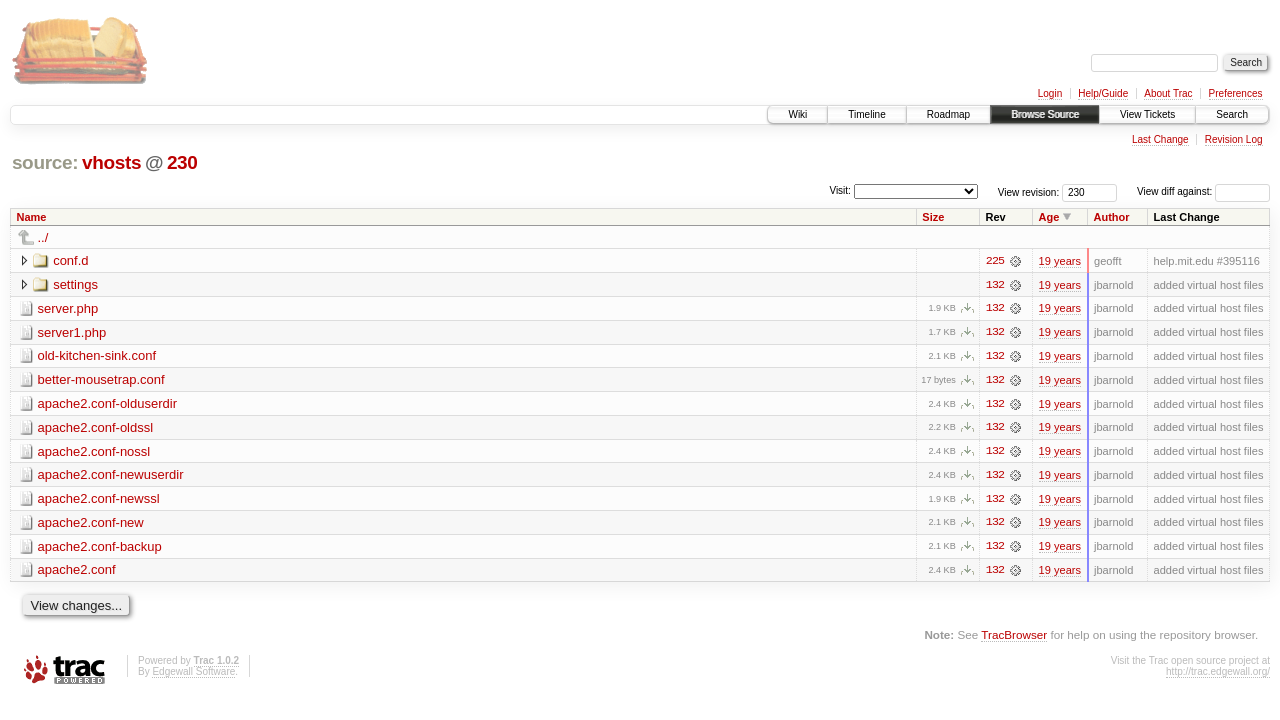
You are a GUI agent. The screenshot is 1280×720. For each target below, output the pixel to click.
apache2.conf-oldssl (96, 428)
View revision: (1029, 191)
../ (43, 237)
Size (933, 217)
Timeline (866, 114)
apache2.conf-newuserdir (111, 476)
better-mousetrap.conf (101, 380)
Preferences (1236, 93)
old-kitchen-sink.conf (97, 356)
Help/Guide (1103, 93)
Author (1112, 217)
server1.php (72, 332)
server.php (68, 308)
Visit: (840, 190)
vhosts (111, 162)
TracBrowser (1014, 637)
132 (995, 285)
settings (75, 284)
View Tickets (1147, 114)
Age (1049, 217)
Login (1050, 93)
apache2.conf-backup (100, 548)
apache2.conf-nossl (94, 452)
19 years (1060, 261)
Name (32, 217)
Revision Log (1234, 139)
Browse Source (1045, 114)
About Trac (1168, 93)
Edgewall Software (193, 674)
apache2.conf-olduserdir (107, 404)
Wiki (797, 114)
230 (182, 162)
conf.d (70, 260)
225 (995, 261)
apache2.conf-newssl (99, 500)
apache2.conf (77, 572)
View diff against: (1203, 191)
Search (1232, 114)
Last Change (1160, 139)
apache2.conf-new (91, 524)
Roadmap (948, 114)
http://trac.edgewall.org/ (1218, 674)
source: (45, 162)
